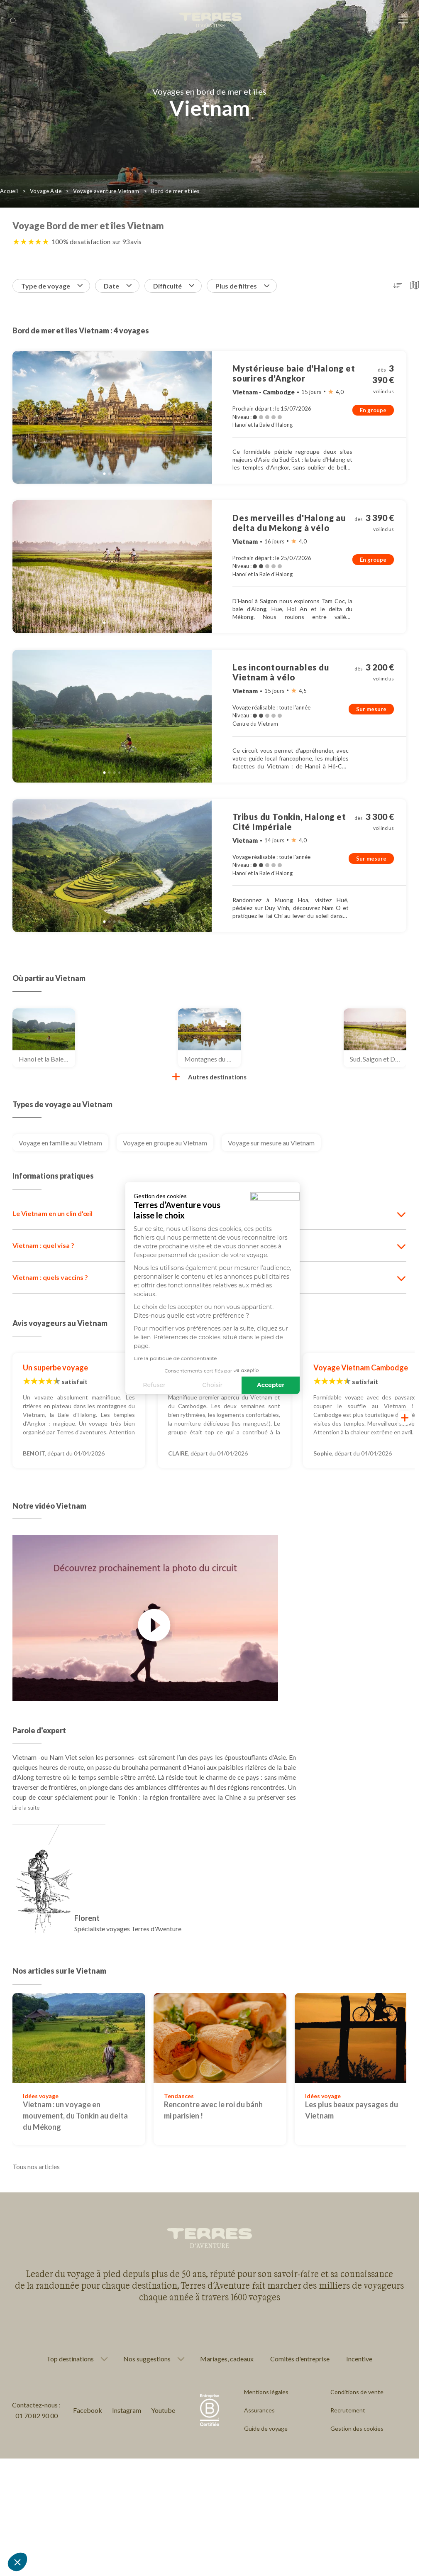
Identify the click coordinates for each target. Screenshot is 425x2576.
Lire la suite (25, 1808)
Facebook (87, 2410)
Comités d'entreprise (300, 2359)
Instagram (126, 2410)
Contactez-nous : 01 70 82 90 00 (36, 2410)
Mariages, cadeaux (227, 2359)
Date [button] (118, 286)
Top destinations (70, 2359)
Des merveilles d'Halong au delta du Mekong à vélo (289, 523)
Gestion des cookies (356, 2428)
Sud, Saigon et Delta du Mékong (378, 1059)
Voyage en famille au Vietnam (60, 1143)
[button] (17, 2562)
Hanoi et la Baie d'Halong (47, 1059)
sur (127, 241)
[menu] (403, 20)
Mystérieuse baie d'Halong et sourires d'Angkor (293, 373)
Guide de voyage (266, 2428)
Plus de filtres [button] (242, 286)
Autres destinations (209, 1077)
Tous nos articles (36, 2166)
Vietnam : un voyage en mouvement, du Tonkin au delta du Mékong (75, 2115)
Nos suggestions (147, 2359)
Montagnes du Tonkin (212, 1059)
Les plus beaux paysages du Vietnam (351, 2110)
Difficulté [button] (173, 286)
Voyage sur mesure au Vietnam (271, 1143)
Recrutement (347, 2410)
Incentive (359, 2359)
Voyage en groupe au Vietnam (165, 1143)
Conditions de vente (356, 2391)
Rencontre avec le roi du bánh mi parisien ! (213, 2110)
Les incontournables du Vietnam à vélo (280, 672)
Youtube (163, 2410)
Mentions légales (266, 2391)
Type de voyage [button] (52, 286)
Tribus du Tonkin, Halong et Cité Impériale (289, 822)
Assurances (259, 2410)
